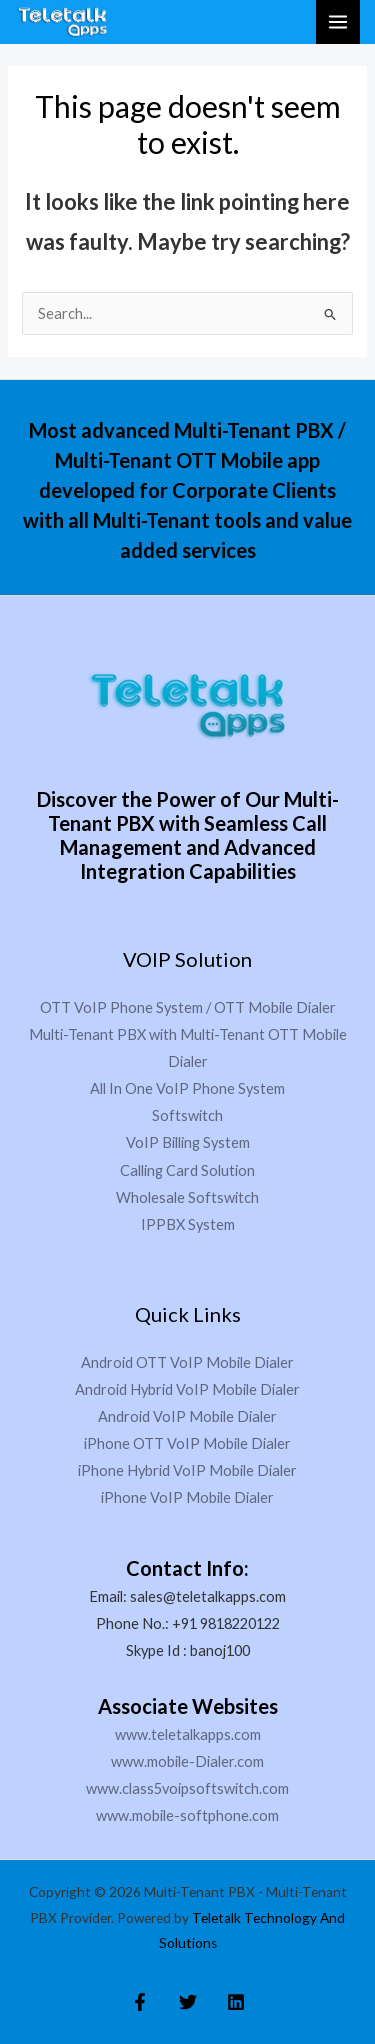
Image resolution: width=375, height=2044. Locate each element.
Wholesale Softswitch (187, 1197)
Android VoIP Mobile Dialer (187, 1416)
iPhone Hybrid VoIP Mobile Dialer (187, 1470)
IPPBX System (188, 1224)
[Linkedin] (236, 2002)
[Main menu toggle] (338, 22)
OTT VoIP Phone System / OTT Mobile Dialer (188, 1007)
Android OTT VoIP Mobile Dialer (187, 1362)
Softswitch (187, 1115)
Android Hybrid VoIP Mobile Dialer (187, 1389)
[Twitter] (188, 2002)
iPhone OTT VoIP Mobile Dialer (187, 1443)
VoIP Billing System (188, 1142)
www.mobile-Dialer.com (187, 1761)
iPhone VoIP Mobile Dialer (187, 1497)
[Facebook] (140, 2002)
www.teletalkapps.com (188, 1734)
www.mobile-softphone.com (187, 1815)
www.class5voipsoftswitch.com (187, 1788)
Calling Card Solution (187, 1170)
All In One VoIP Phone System (187, 1088)
